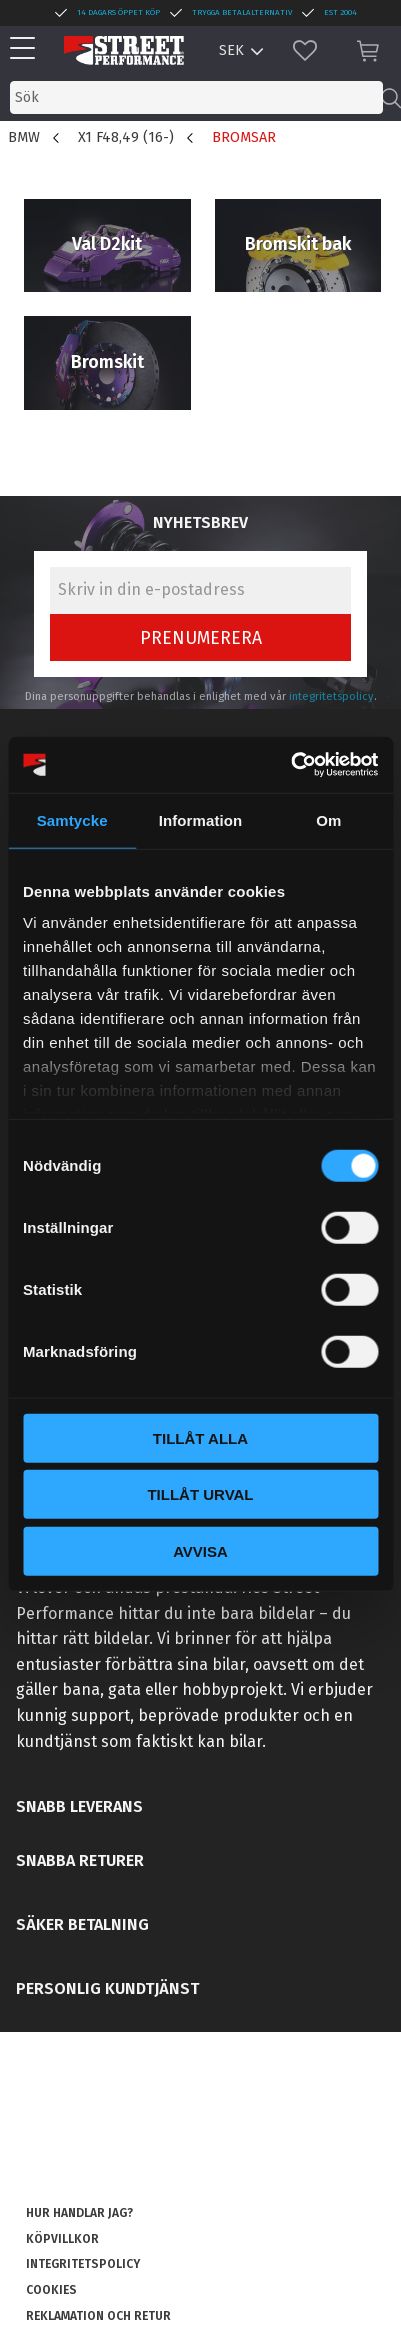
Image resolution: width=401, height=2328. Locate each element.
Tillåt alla (200, 1437)
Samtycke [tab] (72, 819)
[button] (27, 49)
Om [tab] (328, 819)
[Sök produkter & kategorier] (196, 97)
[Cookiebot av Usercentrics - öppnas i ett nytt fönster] (290, 765)
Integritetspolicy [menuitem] (83, 2264)
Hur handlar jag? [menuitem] (79, 2213)
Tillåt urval (200, 1494)
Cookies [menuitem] (51, 2290)
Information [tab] (201, 819)
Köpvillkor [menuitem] (62, 2239)
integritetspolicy (331, 696)
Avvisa (200, 1550)
